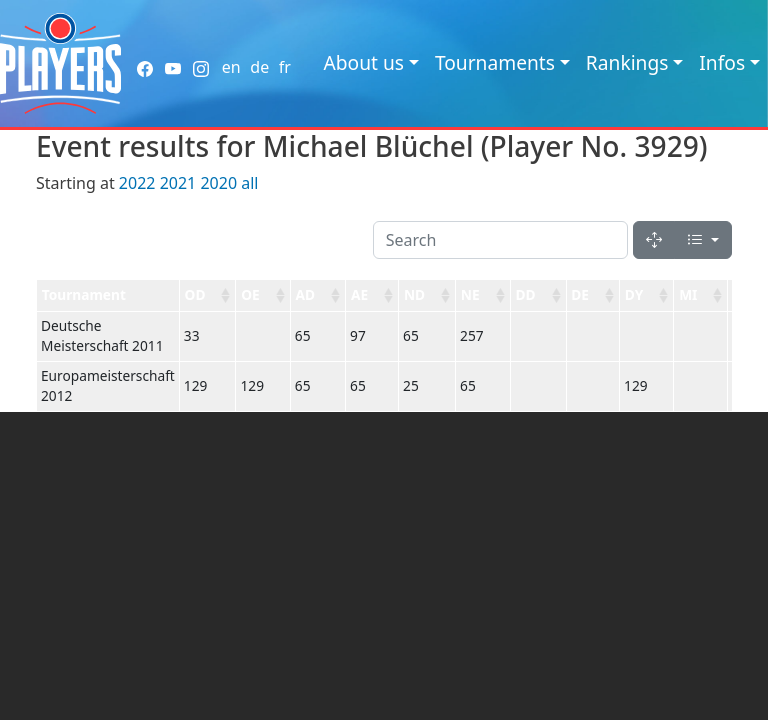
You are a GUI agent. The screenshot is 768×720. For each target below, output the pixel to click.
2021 (178, 183)
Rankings (627, 62)
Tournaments (495, 62)
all (249, 183)
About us (363, 62)
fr (285, 67)
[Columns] (703, 240)
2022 (137, 183)
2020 (218, 183)
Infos (722, 62)
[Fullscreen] (654, 240)
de (259, 67)
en (231, 67)
